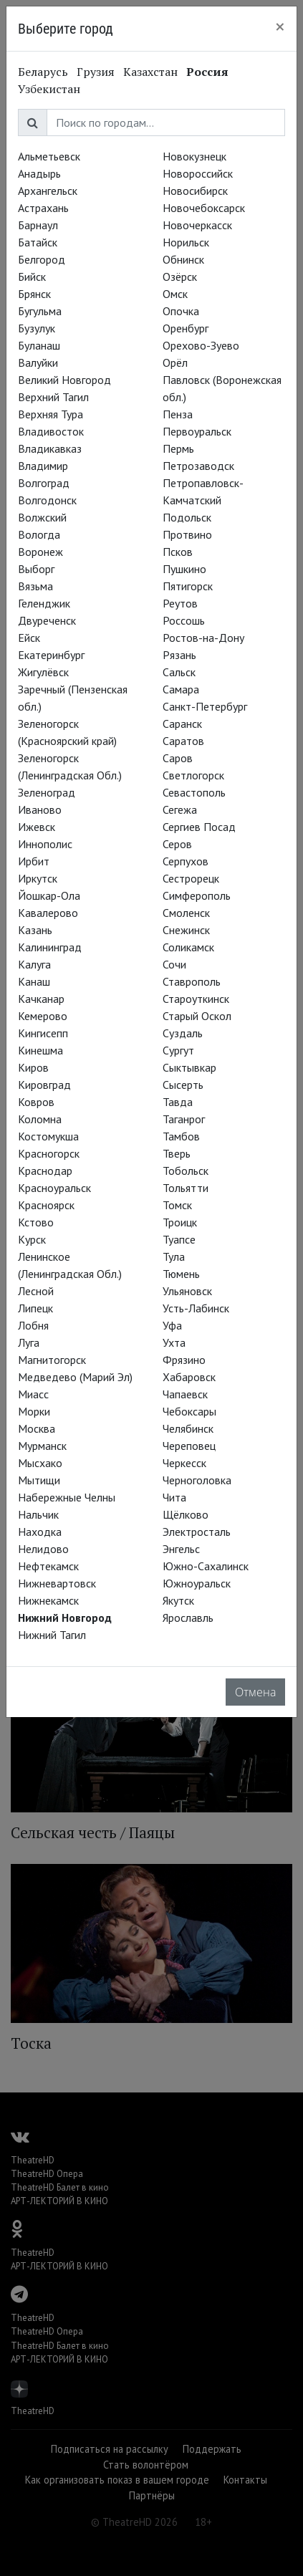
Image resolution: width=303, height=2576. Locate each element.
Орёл (175, 362)
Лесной (36, 1291)
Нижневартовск (57, 1583)
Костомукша (48, 1136)
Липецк (35, 1308)
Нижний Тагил (52, 1635)
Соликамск (188, 947)
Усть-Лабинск (196, 1308)
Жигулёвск (43, 672)
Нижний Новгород (65, 1617)
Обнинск (183, 259)
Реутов (180, 603)
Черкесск (184, 1463)
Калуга (34, 964)
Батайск (37, 242)
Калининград (50, 947)
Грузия (96, 72)
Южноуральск (197, 1583)
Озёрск (180, 276)
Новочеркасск (197, 225)
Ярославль (188, 1617)
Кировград (44, 1084)
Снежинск (186, 930)
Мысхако (40, 1463)
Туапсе (179, 1239)
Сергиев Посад (199, 827)
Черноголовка (197, 1480)
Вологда (39, 534)
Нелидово (43, 1549)
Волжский (42, 517)
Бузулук (36, 328)
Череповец (189, 1445)
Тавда (178, 1102)
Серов (177, 844)
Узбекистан (49, 89)
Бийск (32, 276)
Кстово (36, 1222)
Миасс (33, 1394)
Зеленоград (46, 792)
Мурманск (42, 1445)
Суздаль (183, 1033)
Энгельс (181, 1549)
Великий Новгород (64, 380)
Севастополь (194, 792)
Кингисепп (43, 1033)
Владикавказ (50, 448)
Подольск (187, 517)
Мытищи (39, 1480)
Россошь (184, 620)
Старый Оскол (197, 1016)
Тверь (177, 1153)
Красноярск (46, 1205)
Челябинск (188, 1428)
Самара (181, 689)
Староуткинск (196, 998)
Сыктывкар (189, 1067)
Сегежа (180, 809)
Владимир (43, 465)
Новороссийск (198, 173)
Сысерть (183, 1084)
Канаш (34, 981)
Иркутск (37, 878)
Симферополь (197, 895)
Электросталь (197, 1531)
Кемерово (42, 1016)
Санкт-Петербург (205, 706)
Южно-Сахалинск (206, 1566)
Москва (36, 1428)
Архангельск (47, 190)
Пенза (178, 414)
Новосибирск (195, 190)
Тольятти (185, 1188)
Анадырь (39, 173)
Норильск (186, 242)
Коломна (40, 1119)
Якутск (178, 1600)
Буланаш (39, 345)
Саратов (183, 741)
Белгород (41, 259)
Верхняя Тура (50, 414)
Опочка (181, 311)
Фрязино (184, 1359)
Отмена (255, 1692)
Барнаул (38, 225)
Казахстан (150, 72)
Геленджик (44, 603)
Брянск (34, 294)
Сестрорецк (191, 878)
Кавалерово (48, 912)
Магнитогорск (52, 1359)
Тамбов (181, 1136)
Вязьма (35, 586)
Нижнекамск (48, 1600)
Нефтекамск (48, 1566)
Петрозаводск (198, 465)
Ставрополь (192, 981)
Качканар (41, 998)
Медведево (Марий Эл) (75, 1377)
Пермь (178, 448)
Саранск (182, 723)
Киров (33, 1067)
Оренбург (185, 328)
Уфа (172, 1325)
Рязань (179, 655)
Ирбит (33, 861)
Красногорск (49, 1153)
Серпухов (185, 861)
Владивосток (51, 431)
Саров (178, 758)
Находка (40, 1531)
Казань (35, 930)
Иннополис (45, 844)
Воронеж (40, 551)
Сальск (179, 672)
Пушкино (184, 569)
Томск (177, 1205)
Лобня (33, 1325)
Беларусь (43, 72)
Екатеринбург (51, 655)
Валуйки (38, 362)
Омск (175, 294)
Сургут (178, 1050)
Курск (32, 1239)
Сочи (174, 964)
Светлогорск (193, 775)
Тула (174, 1256)
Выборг (36, 569)
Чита (174, 1497)
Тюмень (181, 1274)
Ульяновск (187, 1291)
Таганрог (184, 1119)
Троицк (180, 1222)
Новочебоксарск (204, 208)
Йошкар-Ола (49, 895)
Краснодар (45, 1170)
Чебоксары (189, 1411)
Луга (28, 1342)
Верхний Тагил (53, 397)
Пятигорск (188, 586)
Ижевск (36, 827)
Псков (178, 551)
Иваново (40, 809)
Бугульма (40, 311)
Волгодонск (47, 500)
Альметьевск (49, 156)
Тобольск (185, 1170)
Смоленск (186, 912)
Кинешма (40, 1050)
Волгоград (43, 483)
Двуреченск (47, 620)
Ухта (174, 1342)
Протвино (187, 534)
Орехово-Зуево (201, 345)
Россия (207, 72)
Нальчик (38, 1514)
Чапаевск (185, 1394)
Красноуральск (54, 1188)
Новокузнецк (194, 156)
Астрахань (43, 208)
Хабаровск (189, 1377)
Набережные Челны (66, 1497)
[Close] (280, 26)
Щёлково (185, 1514)
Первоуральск (197, 431)
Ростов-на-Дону (203, 637)
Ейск (29, 637)
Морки (34, 1411)
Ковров (36, 1102)
